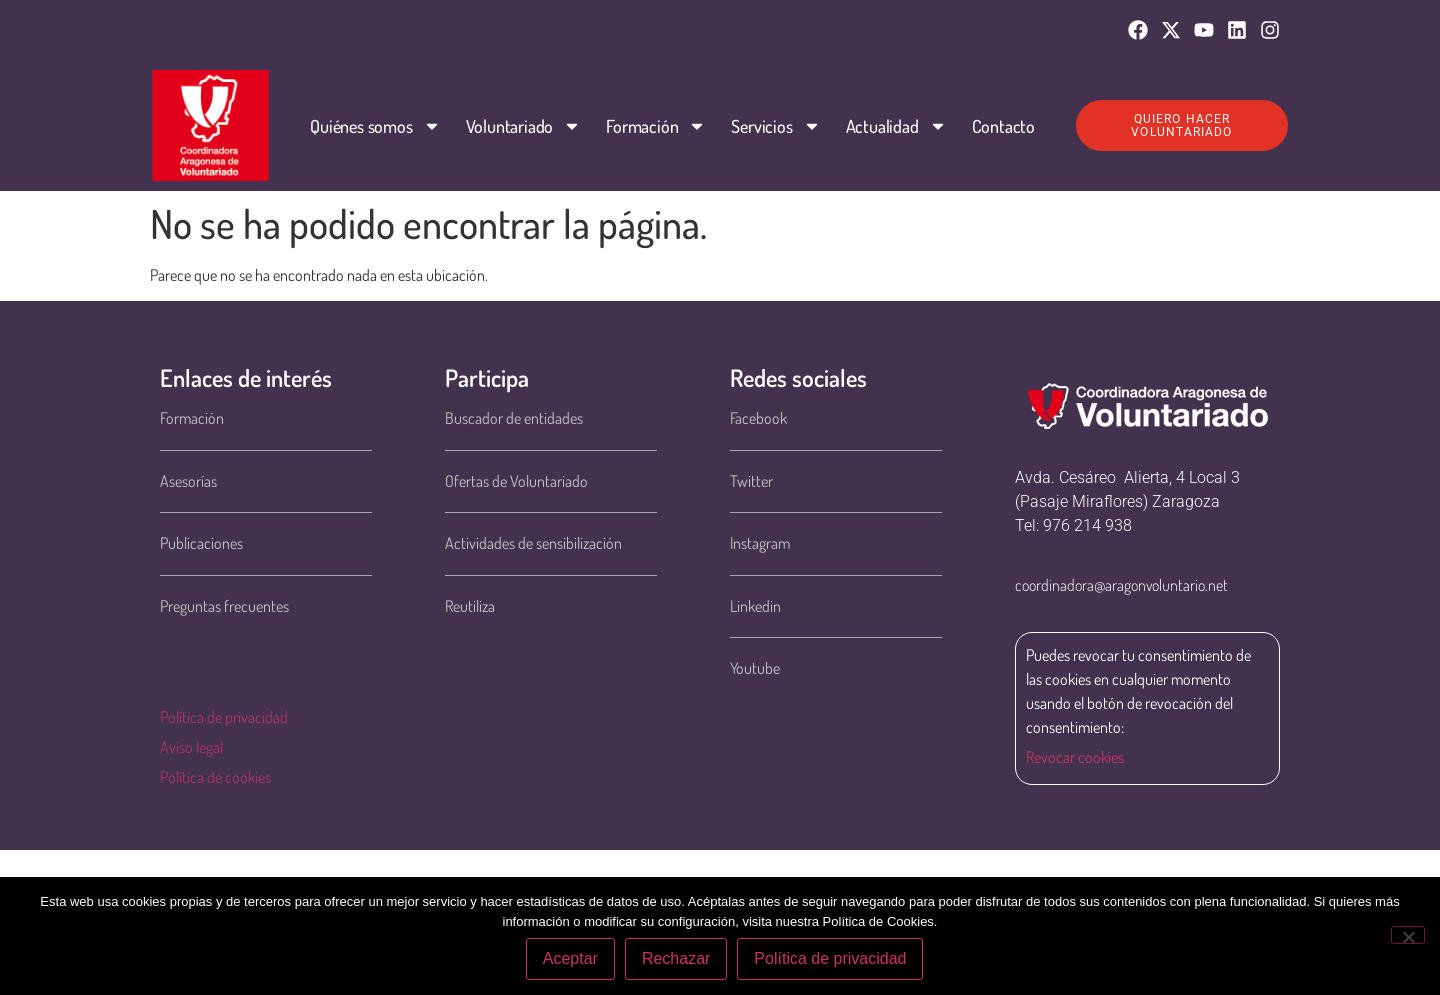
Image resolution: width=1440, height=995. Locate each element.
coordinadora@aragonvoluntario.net (1121, 585)
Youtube (755, 668)
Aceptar (570, 958)
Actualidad (895, 126)
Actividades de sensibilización (533, 543)
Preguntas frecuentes (224, 606)
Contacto (1002, 126)
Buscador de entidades (514, 418)
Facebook (758, 418)
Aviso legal (191, 747)
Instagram (760, 543)
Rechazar (676, 958)
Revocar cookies (1075, 757)
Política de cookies (215, 777)
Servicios (775, 126)
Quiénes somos (375, 126)
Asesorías (188, 481)
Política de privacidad (224, 717)
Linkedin (755, 606)
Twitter (751, 481)
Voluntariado (523, 126)
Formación (656, 126)
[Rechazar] (1408, 935)
